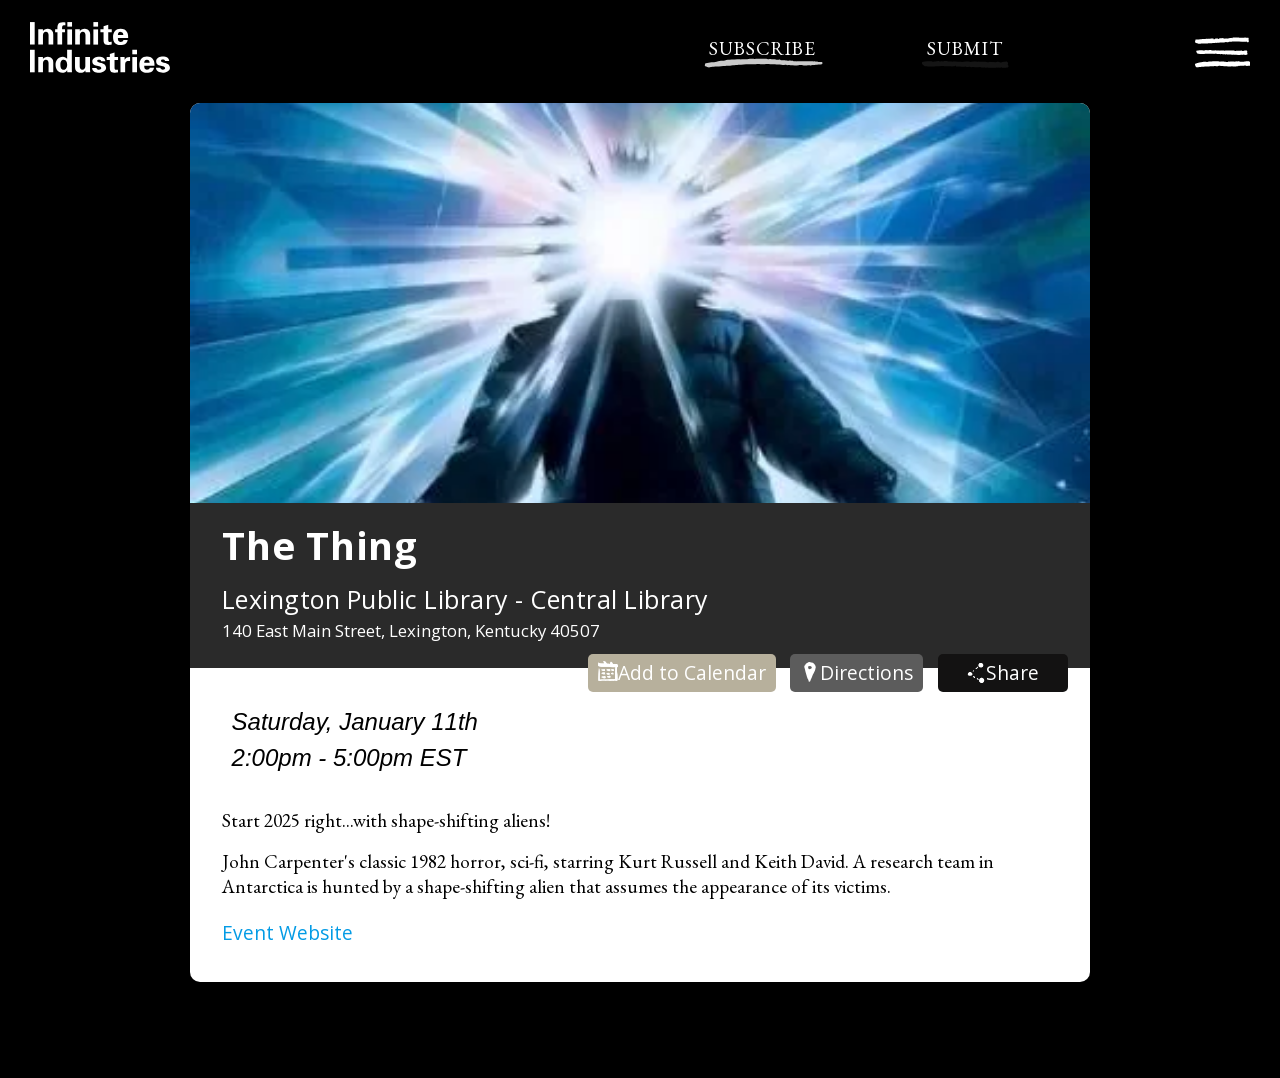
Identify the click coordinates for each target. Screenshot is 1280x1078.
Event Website (287, 932)
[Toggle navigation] (1222, 49)
